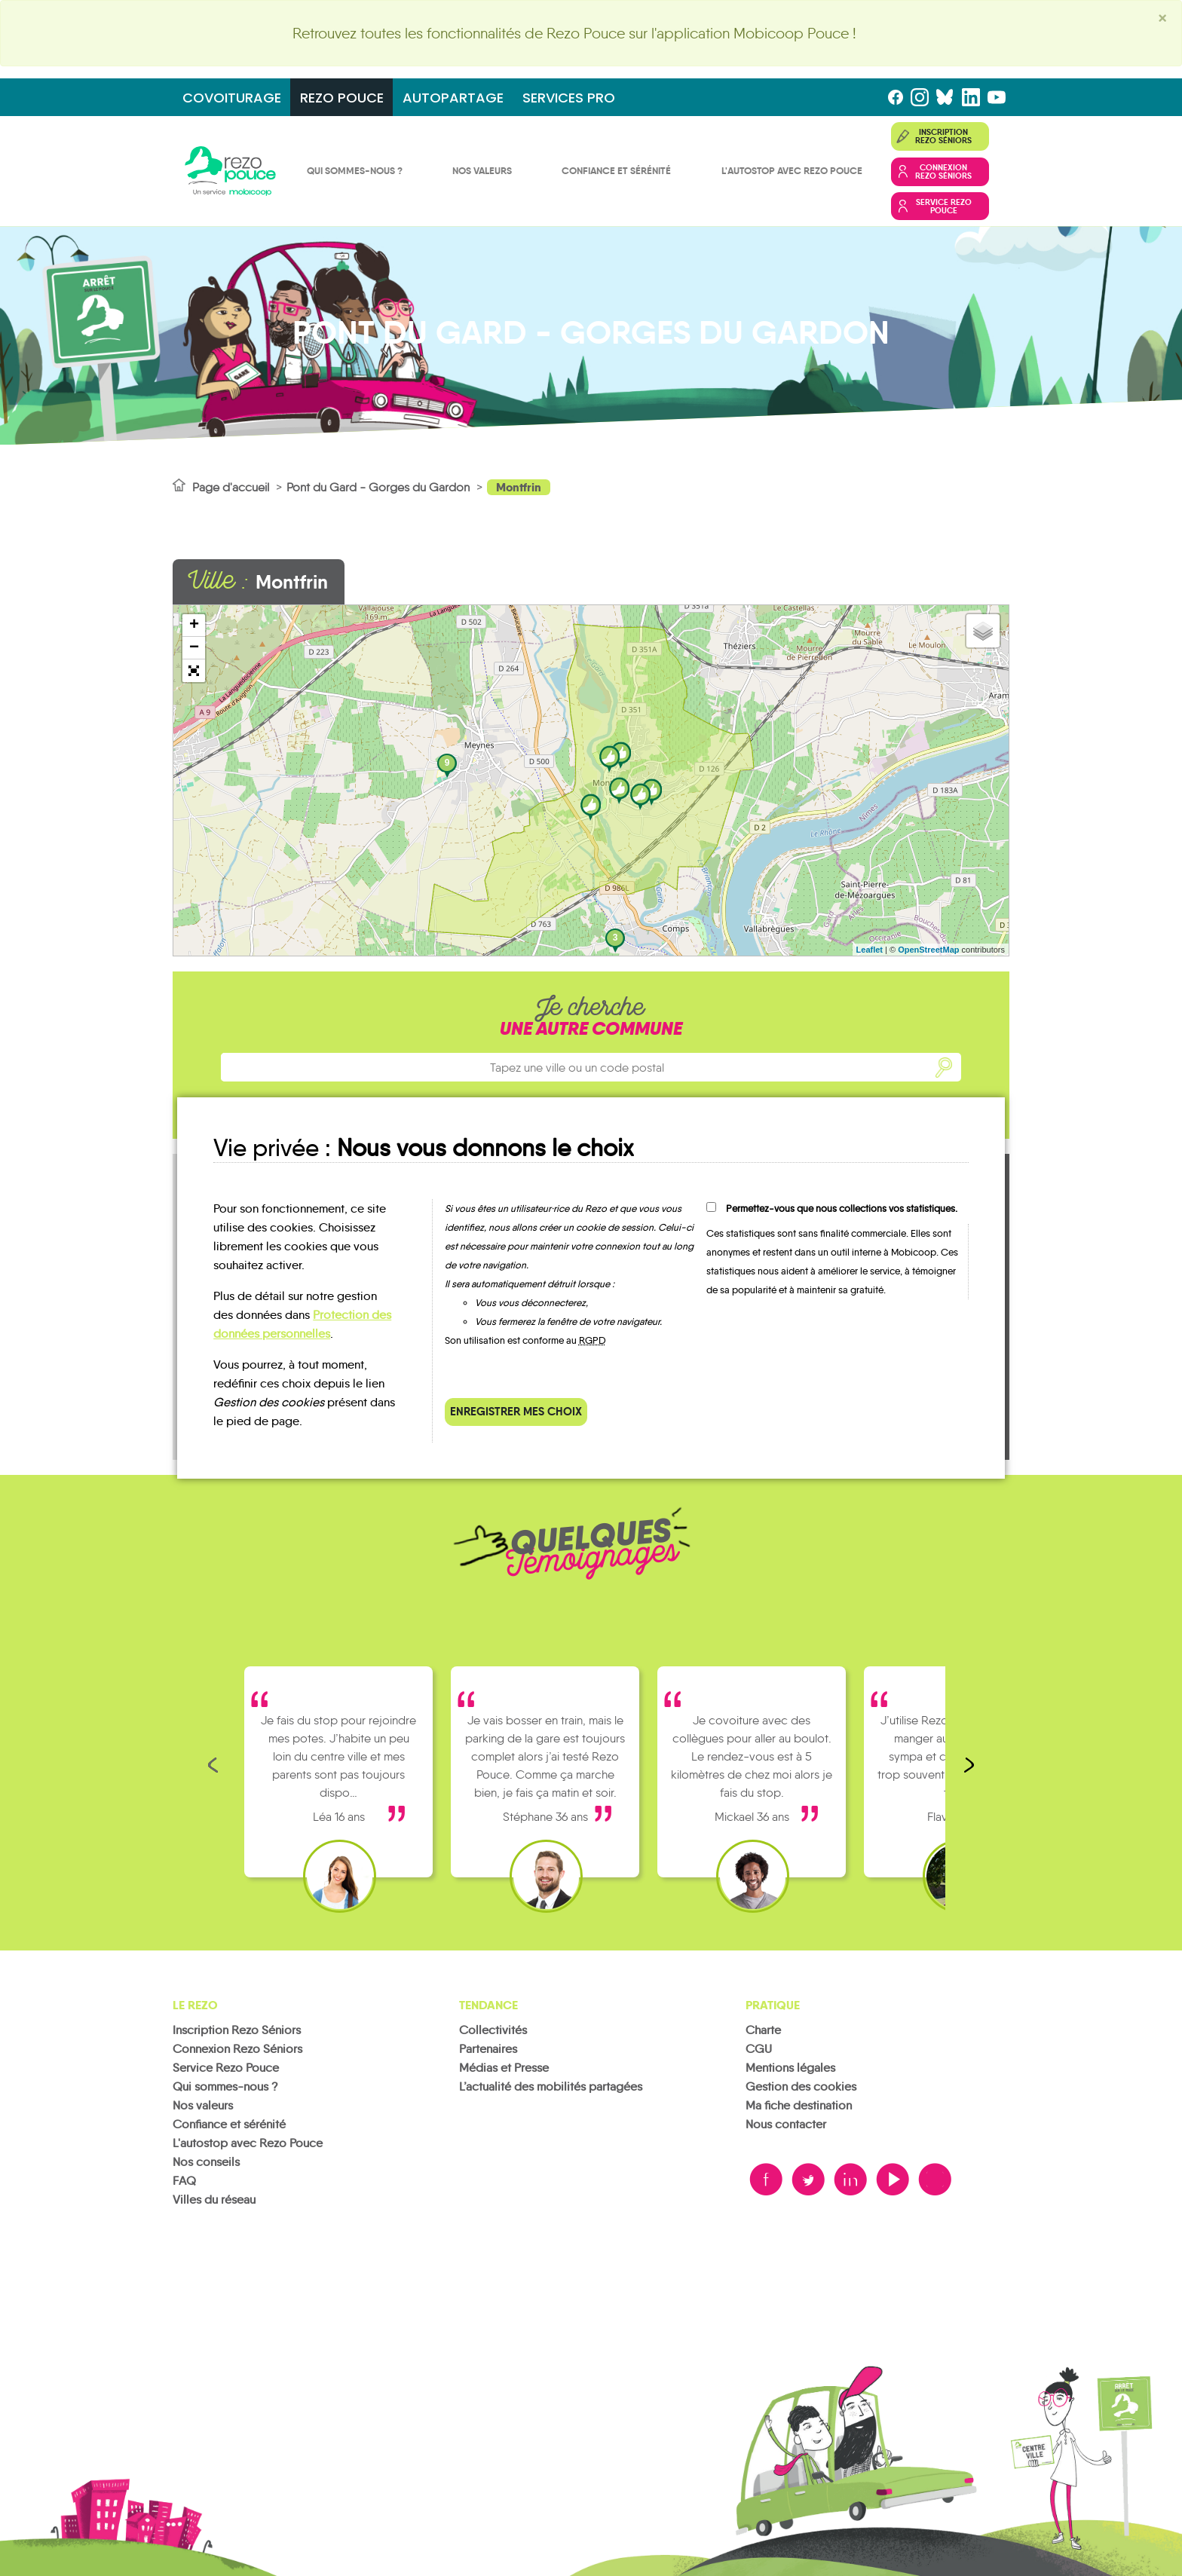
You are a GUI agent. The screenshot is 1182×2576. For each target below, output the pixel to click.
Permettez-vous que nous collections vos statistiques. (841, 1208)
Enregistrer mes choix (516, 1411)
